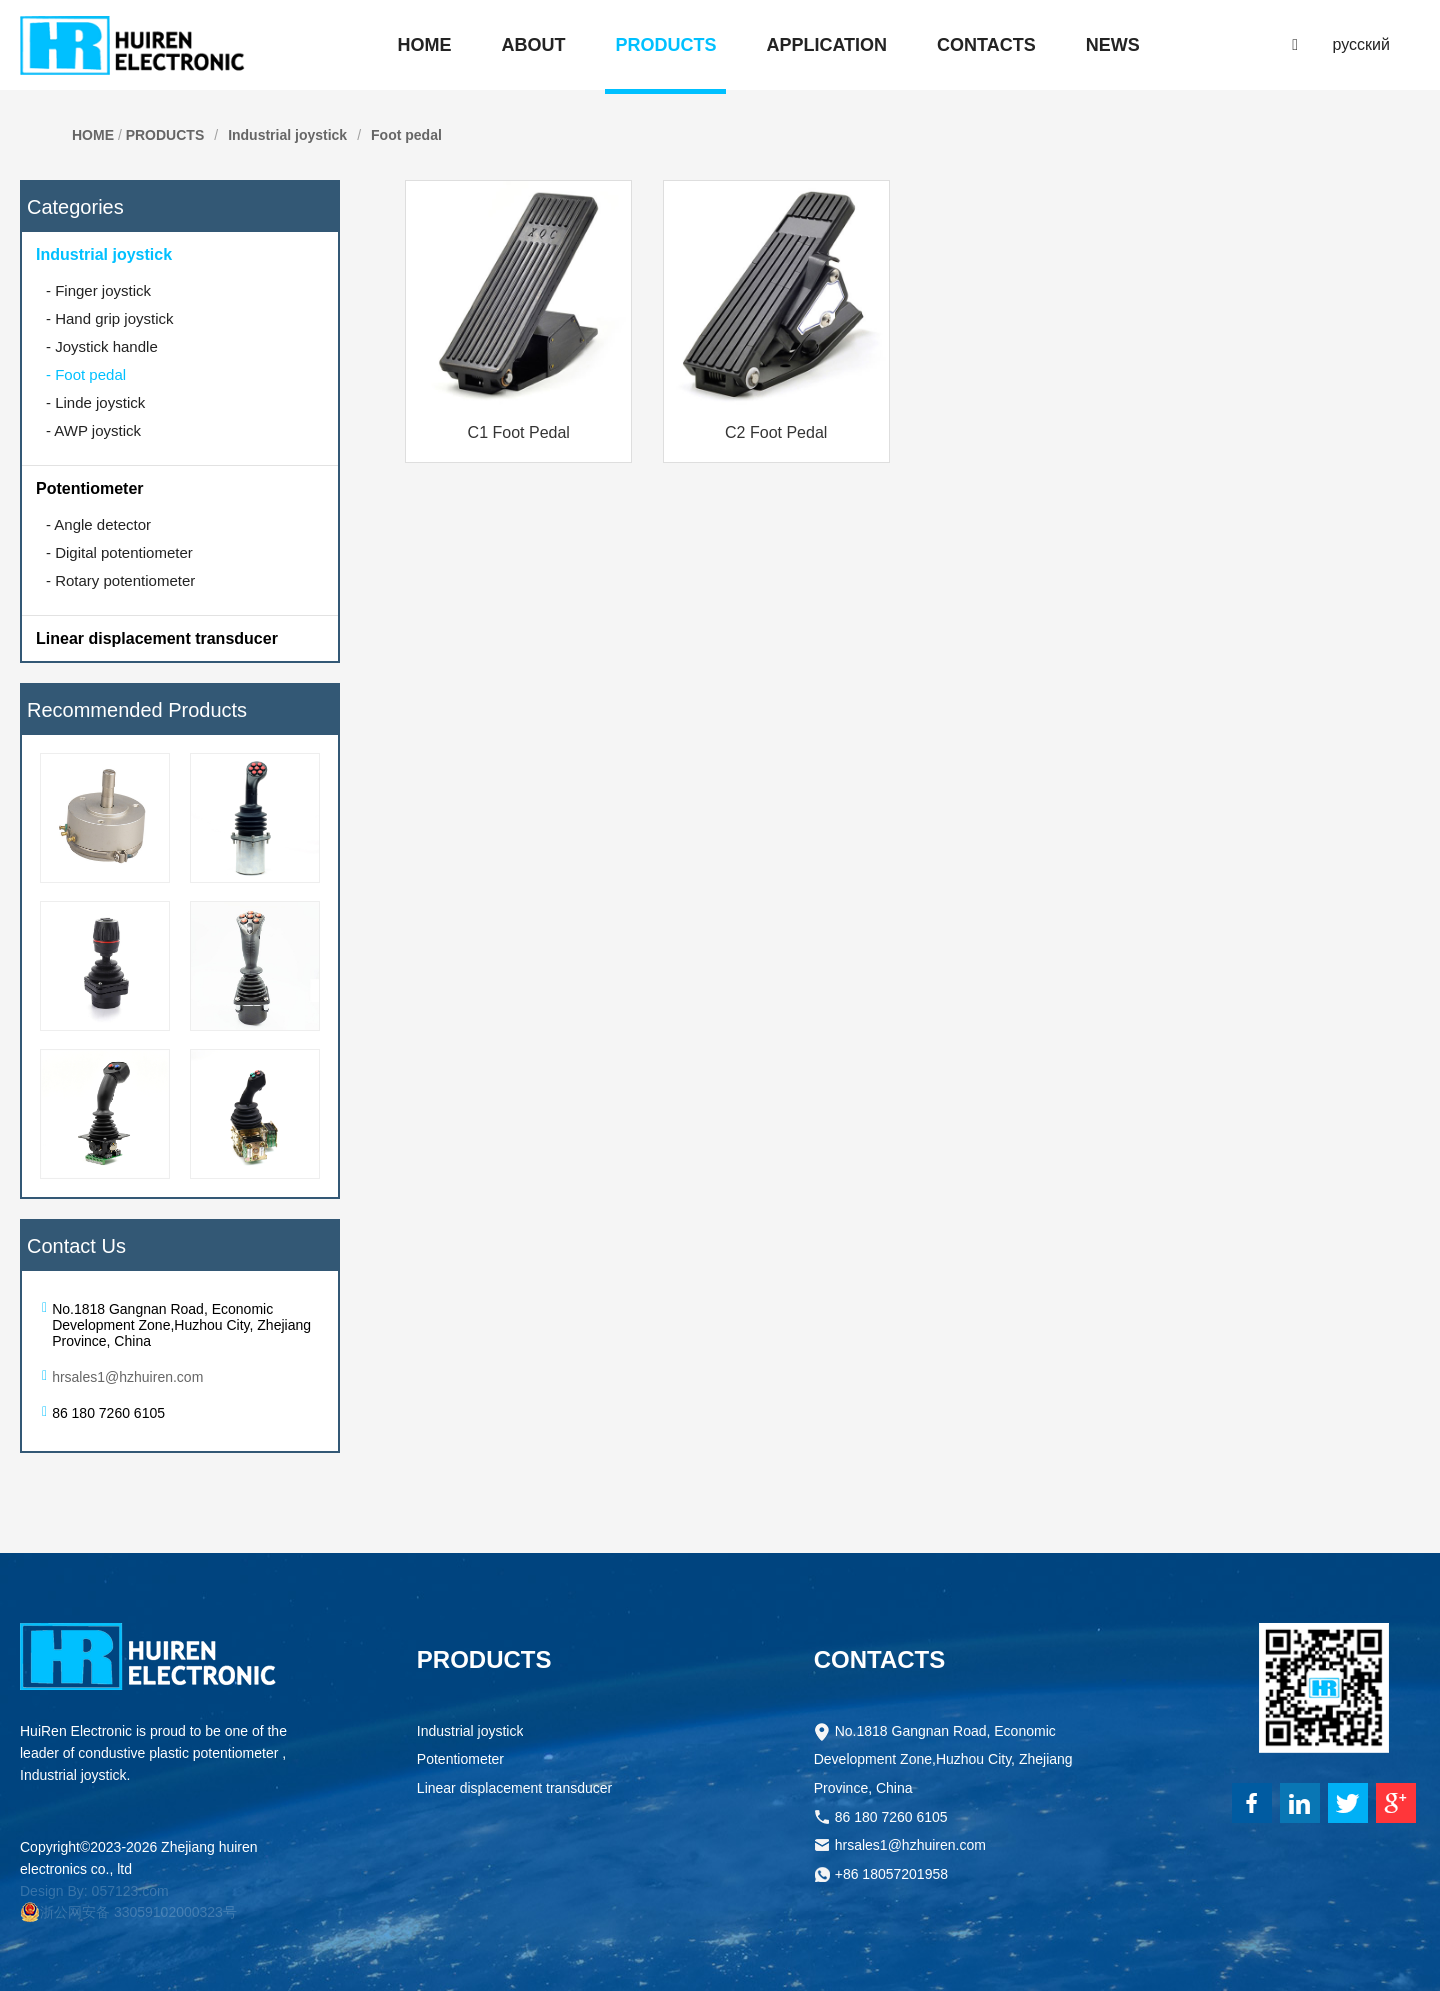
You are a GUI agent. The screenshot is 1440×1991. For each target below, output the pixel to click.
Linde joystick (95, 402)
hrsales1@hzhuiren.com (127, 1377)
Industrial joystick (287, 135)
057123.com (130, 1891)
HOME (93, 135)
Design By (52, 1891)
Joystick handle (102, 346)
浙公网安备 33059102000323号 (128, 1912)
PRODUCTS (165, 135)
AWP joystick (93, 430)
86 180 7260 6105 (891, 1819)
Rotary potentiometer (120, 580)
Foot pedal (406, 135)
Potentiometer (90, 488)
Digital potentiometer (119, 552)
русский (1361, 44)
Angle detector (98, 524)
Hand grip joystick (110, 318)
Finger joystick (98, 290)
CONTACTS (880, 1659)
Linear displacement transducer (157, 638)
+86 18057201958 (891, 1876)
